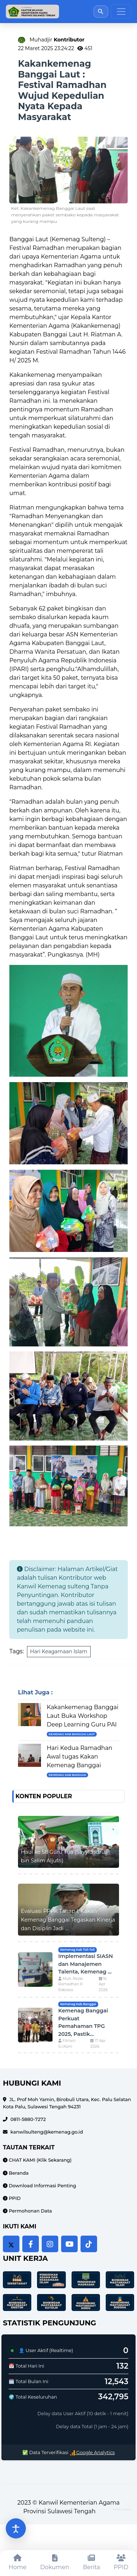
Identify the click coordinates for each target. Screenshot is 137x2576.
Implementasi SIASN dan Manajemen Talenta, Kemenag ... (85, 1964)
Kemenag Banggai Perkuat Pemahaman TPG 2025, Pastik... (83, 2022)
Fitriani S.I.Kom (67, 2043)
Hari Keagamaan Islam (58, 1651)
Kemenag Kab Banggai (67, 1775)
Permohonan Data (30, 2211)
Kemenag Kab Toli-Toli (77, 1949)
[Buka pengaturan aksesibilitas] (16, 2528)
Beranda (18, 2173)
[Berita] (91, 2562)
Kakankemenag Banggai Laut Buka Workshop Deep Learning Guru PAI (82, 1716)
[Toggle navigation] (121, 11)
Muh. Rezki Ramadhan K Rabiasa (70, 1984)
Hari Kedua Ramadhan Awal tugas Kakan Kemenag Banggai (79, 1756)
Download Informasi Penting (42, 2185)
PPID (14, 2198)
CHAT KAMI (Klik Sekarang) (40, 2160)
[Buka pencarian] (100, 11)
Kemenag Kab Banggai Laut (72, 1734)
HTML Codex (122, 2509)
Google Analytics (92, 2452)
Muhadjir (57, 39)
